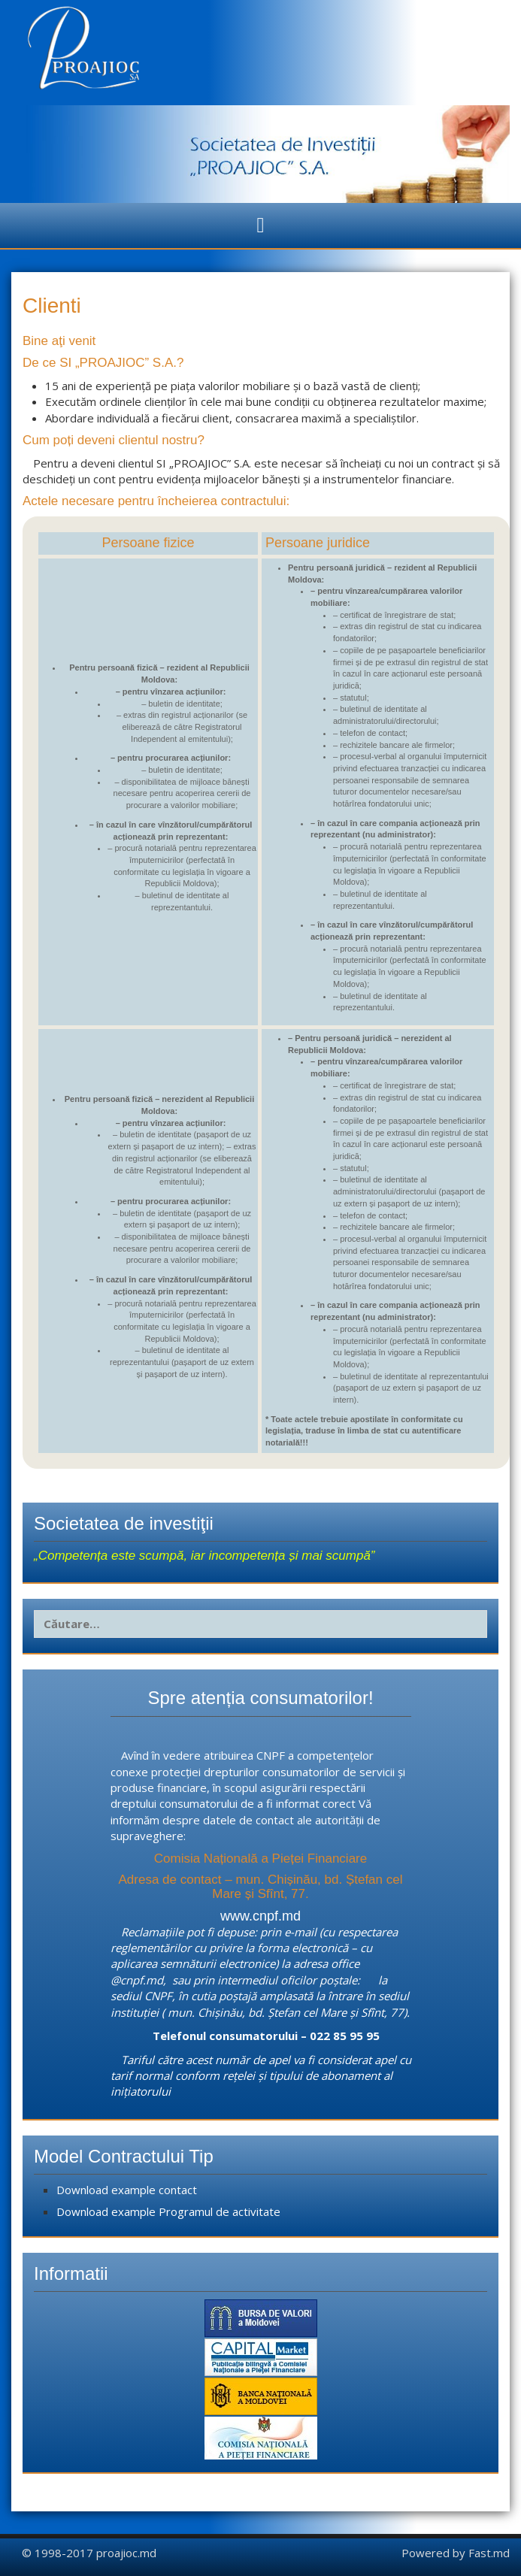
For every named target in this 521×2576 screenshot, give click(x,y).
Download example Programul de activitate (168, 2211)
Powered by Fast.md (455, 2552)
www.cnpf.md (260, 1916)
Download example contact (126, 2189)
